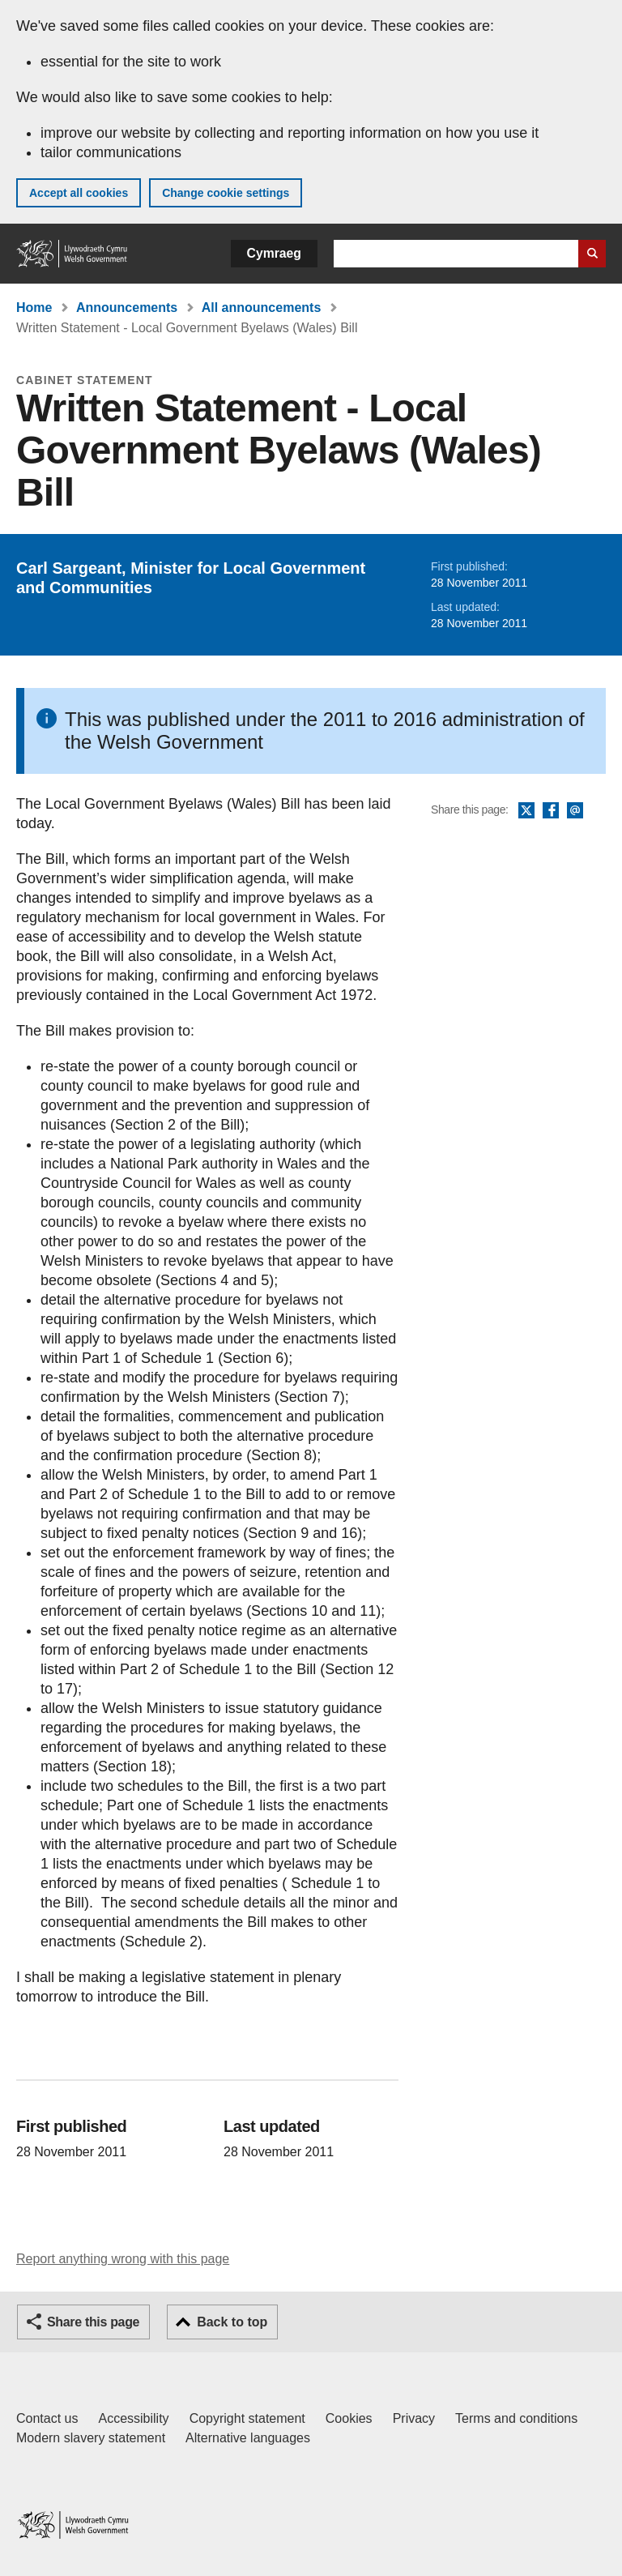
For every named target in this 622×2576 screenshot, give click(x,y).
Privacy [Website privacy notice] (414, 2418)
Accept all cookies (78, 192)
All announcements (262, 307)
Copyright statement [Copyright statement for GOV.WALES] (247, 2418)
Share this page (93, 2322)
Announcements (126, 307)
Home (34, 307)
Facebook (551, 811)
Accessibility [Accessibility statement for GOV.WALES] (133, 2418)
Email (575, 811)
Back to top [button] (232, 2322)
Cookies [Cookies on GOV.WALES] (349, 2418)
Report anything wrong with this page (122, 2259)
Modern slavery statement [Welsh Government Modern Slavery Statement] (90, 2438)
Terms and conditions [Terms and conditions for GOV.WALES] (516, 2418)
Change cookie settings (225, 192)
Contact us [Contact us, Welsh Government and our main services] (47, 2418)
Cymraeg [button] (274, 253)
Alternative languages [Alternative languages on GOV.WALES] (247, 2438)
